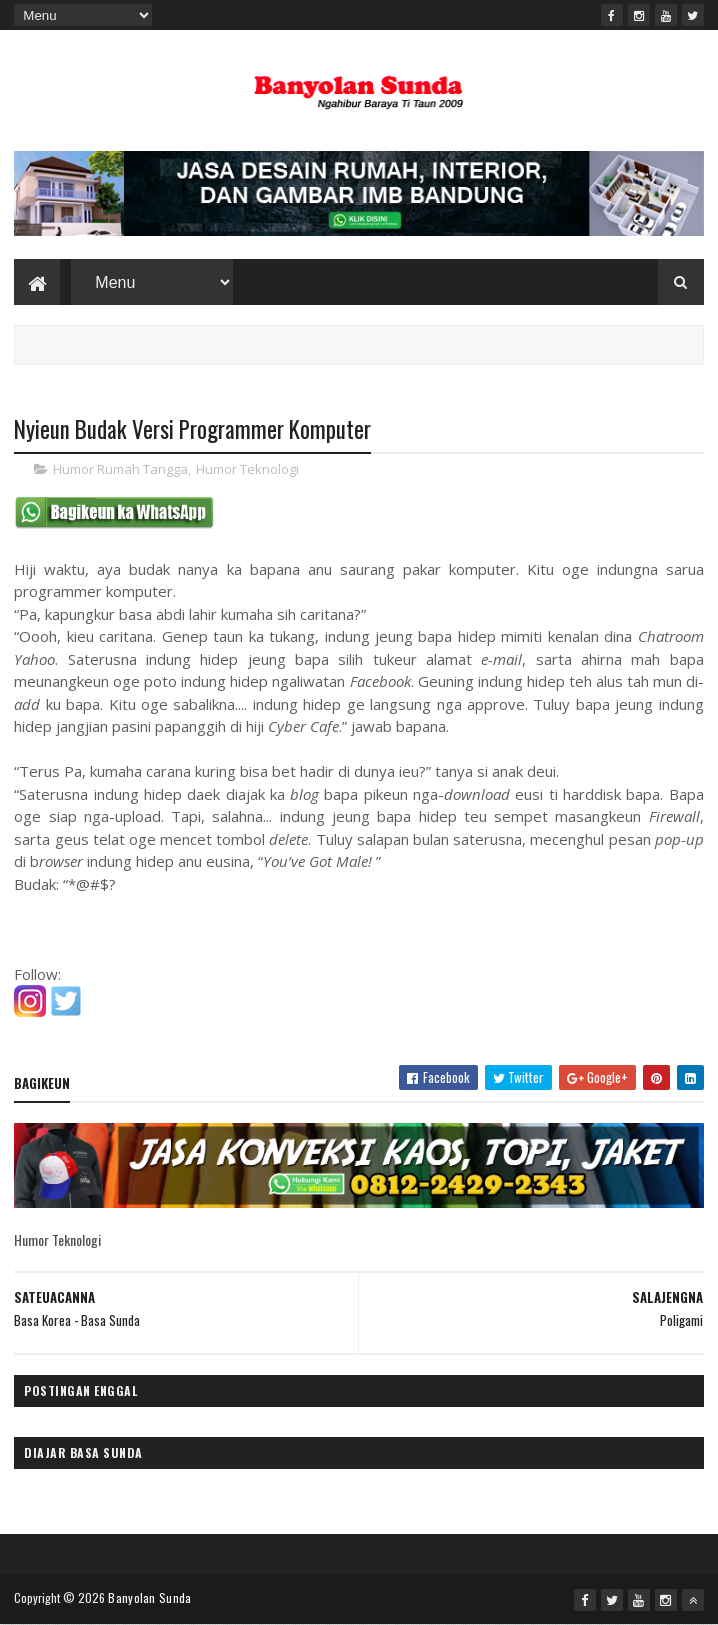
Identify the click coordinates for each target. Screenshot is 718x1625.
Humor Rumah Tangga (120, 469)
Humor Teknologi (247, 469)
